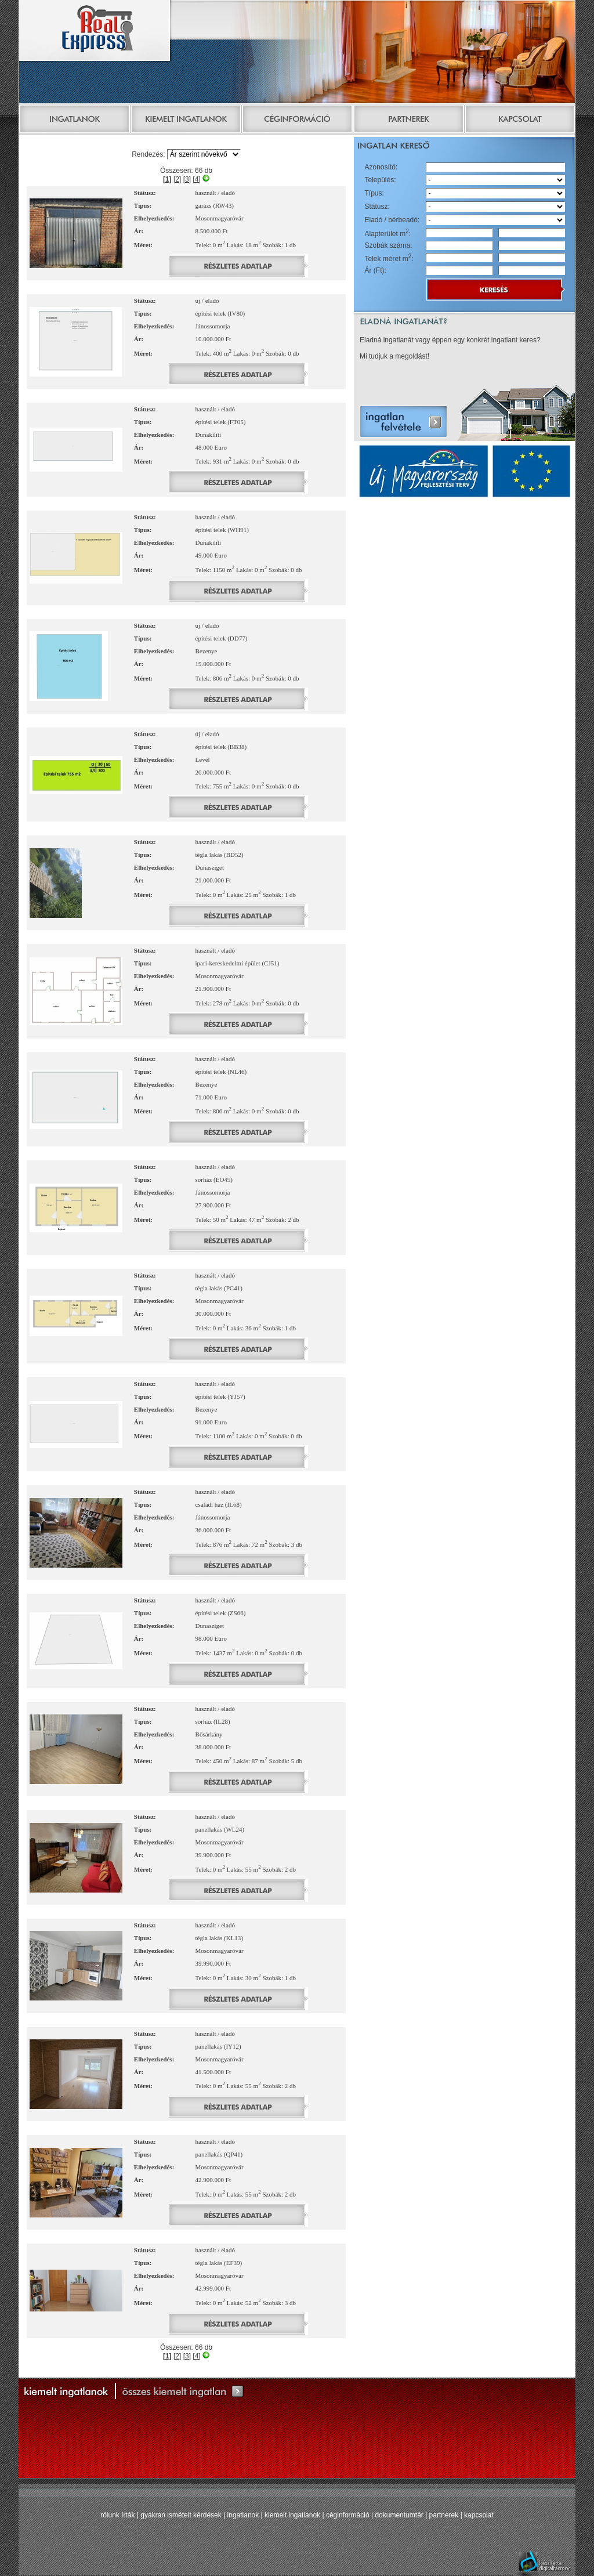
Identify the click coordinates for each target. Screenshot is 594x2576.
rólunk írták (117, 2515)
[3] (187, 179)
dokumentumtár (399, 2515)
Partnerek (408, 120)
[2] (177, 179)
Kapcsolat (519, 120)
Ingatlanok (74, 120)
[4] (196, 179)
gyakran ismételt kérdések (180, 2515)
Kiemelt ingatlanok (185, 120)
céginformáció (348, 2515)
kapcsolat (479, 2515)
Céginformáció (297, 120)
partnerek (444, 2515)
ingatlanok (243, 2515)
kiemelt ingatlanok (292, 2515)
